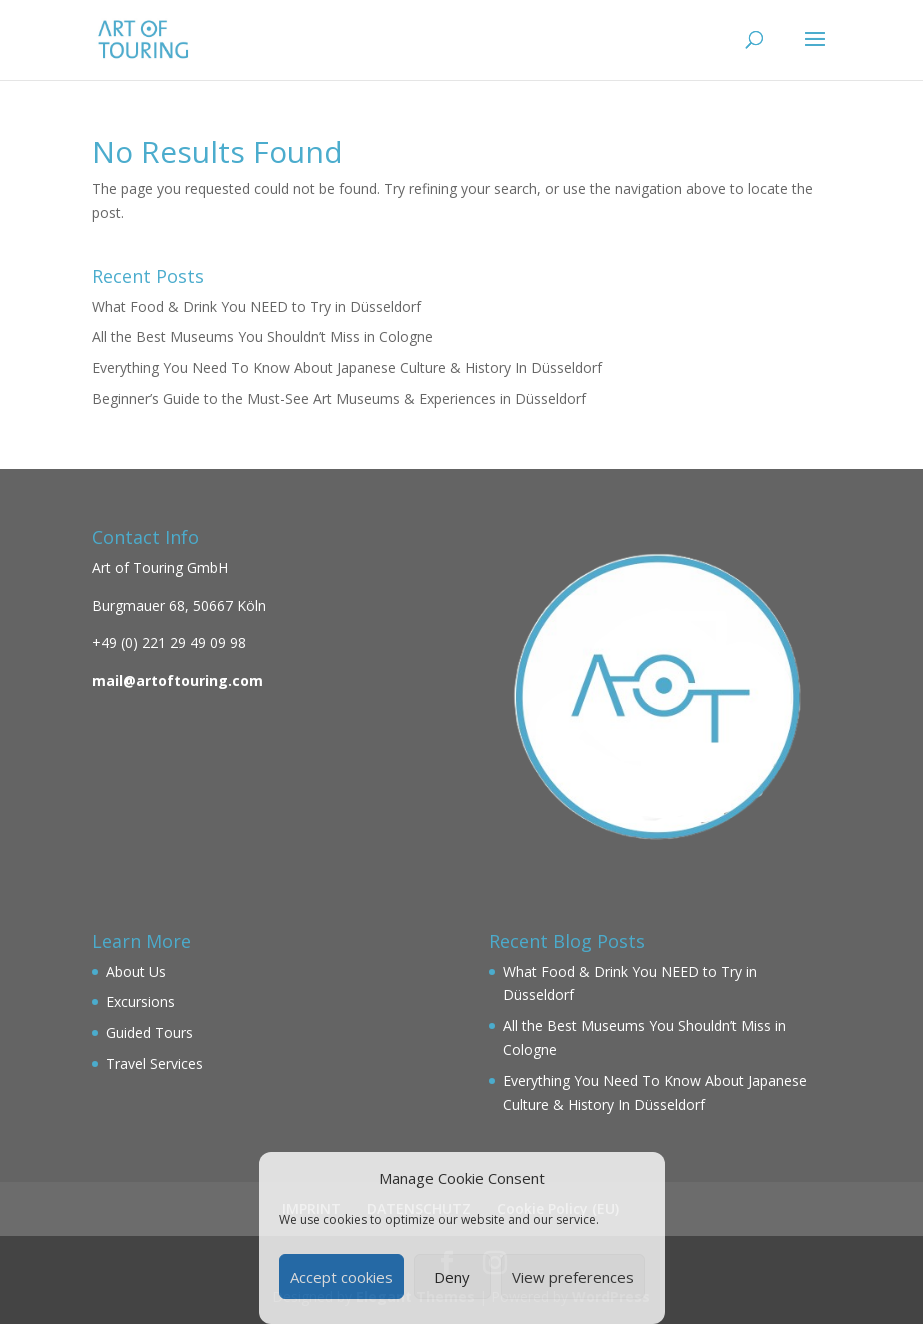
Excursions (140, 1001)
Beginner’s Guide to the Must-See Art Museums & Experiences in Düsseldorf (339, 398)
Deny (452, 1277)
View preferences (573, 1277)
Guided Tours (149, 1032)
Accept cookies (341, 1277)
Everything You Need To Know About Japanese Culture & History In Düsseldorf (347, 367)
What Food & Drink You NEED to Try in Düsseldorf (256, 306)
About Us (136, 971)
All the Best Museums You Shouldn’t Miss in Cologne (262, 336)
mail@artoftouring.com (177, 680)
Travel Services (154, 1063)
